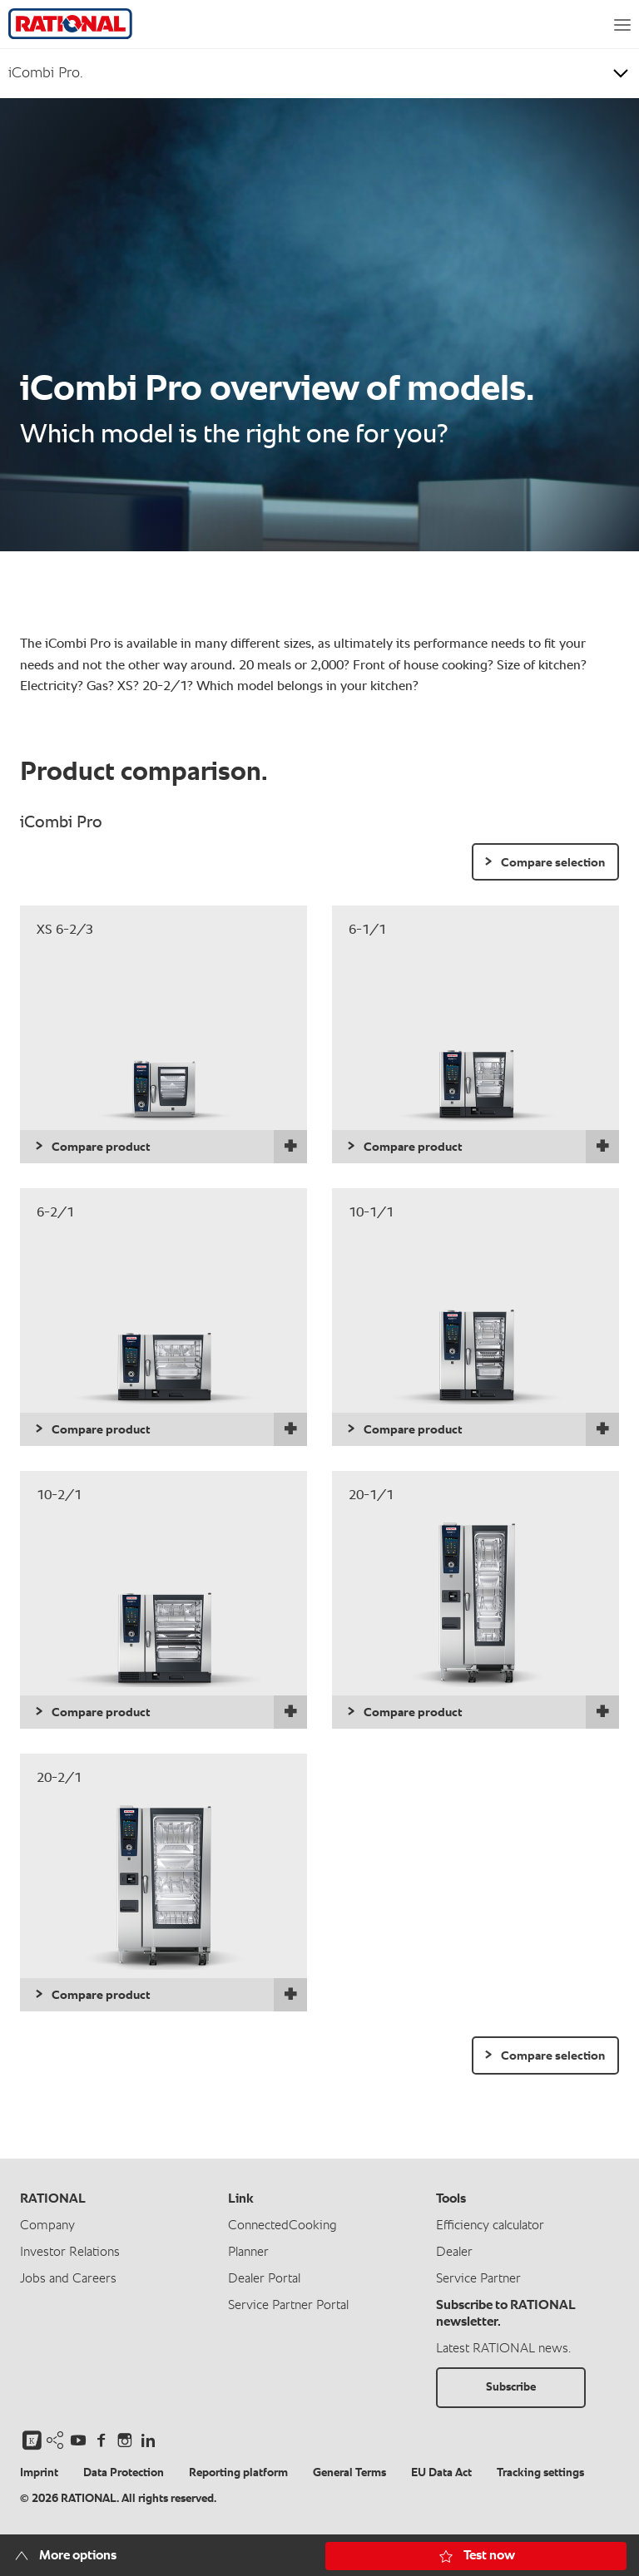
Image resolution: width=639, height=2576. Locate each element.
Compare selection (553, 862)
